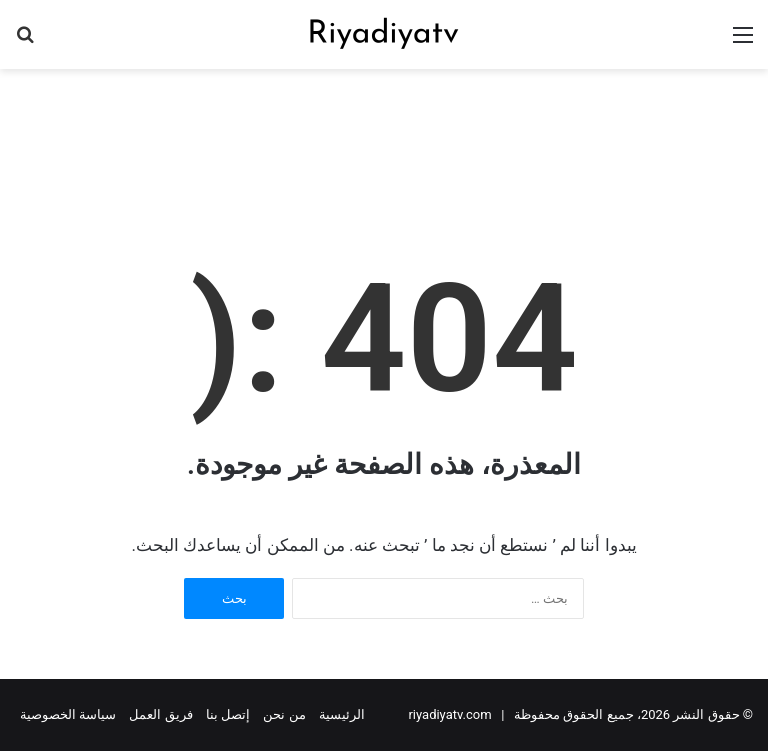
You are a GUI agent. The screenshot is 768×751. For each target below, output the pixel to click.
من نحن (284, 714)
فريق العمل (160, 714)
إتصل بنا (228, 714)
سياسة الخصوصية (68, 714)
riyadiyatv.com (449, 714)
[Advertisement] (384, 134)
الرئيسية (342, 714)
